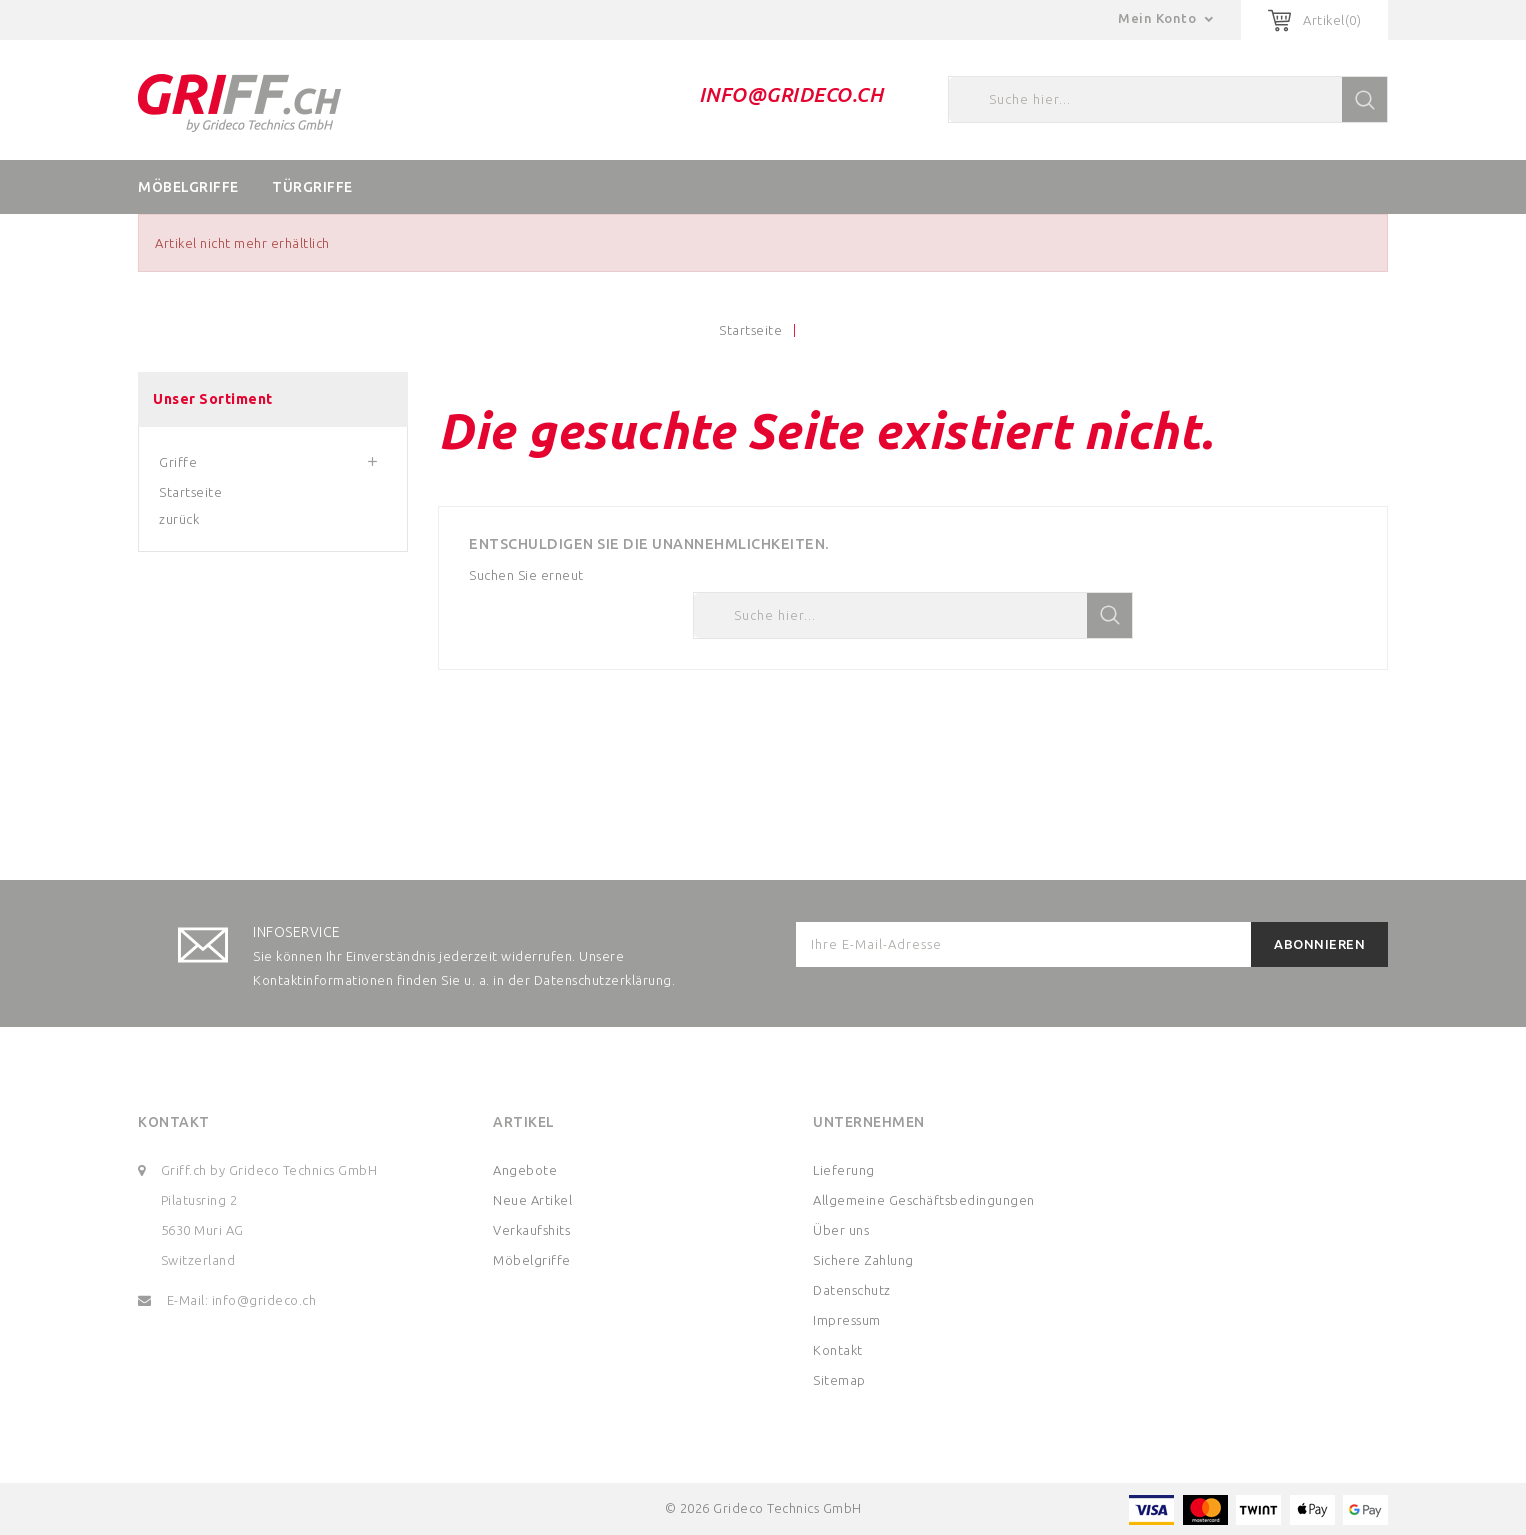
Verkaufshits (531, 1230)
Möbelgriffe (188, 187)
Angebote (525, 1170)
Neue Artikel (532, 1200)
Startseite (190, 492)
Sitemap (839, 1380)
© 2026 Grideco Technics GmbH (763, 1508)
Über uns (841, 1230)
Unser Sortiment (213, 399)
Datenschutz (852, 1290)
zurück (179, 519)
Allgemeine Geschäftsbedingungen (924, 1200)
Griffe (178, 462)
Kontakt (174, 1122)
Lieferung (844, 1170)
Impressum (847, 1320)
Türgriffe (312, 187)
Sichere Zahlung (863, 1260)
